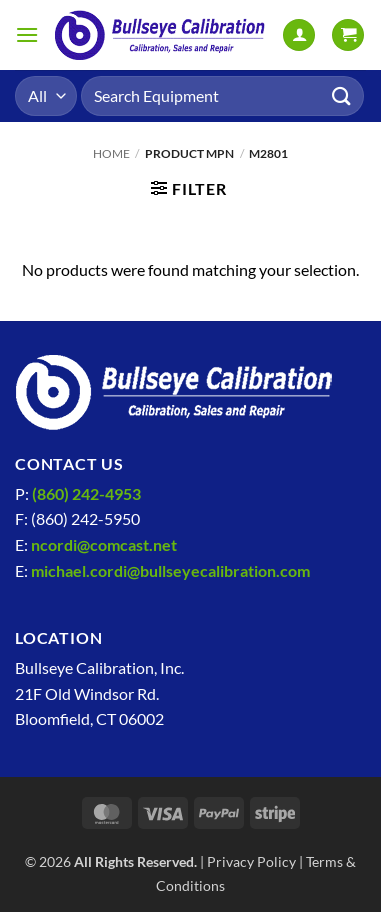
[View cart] (348, 35)
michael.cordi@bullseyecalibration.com (170, 570)
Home (111, 153)
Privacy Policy (251, 861)
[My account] (299, 35)
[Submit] (342, 95)
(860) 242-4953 (86, 493)
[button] (27, 34)
